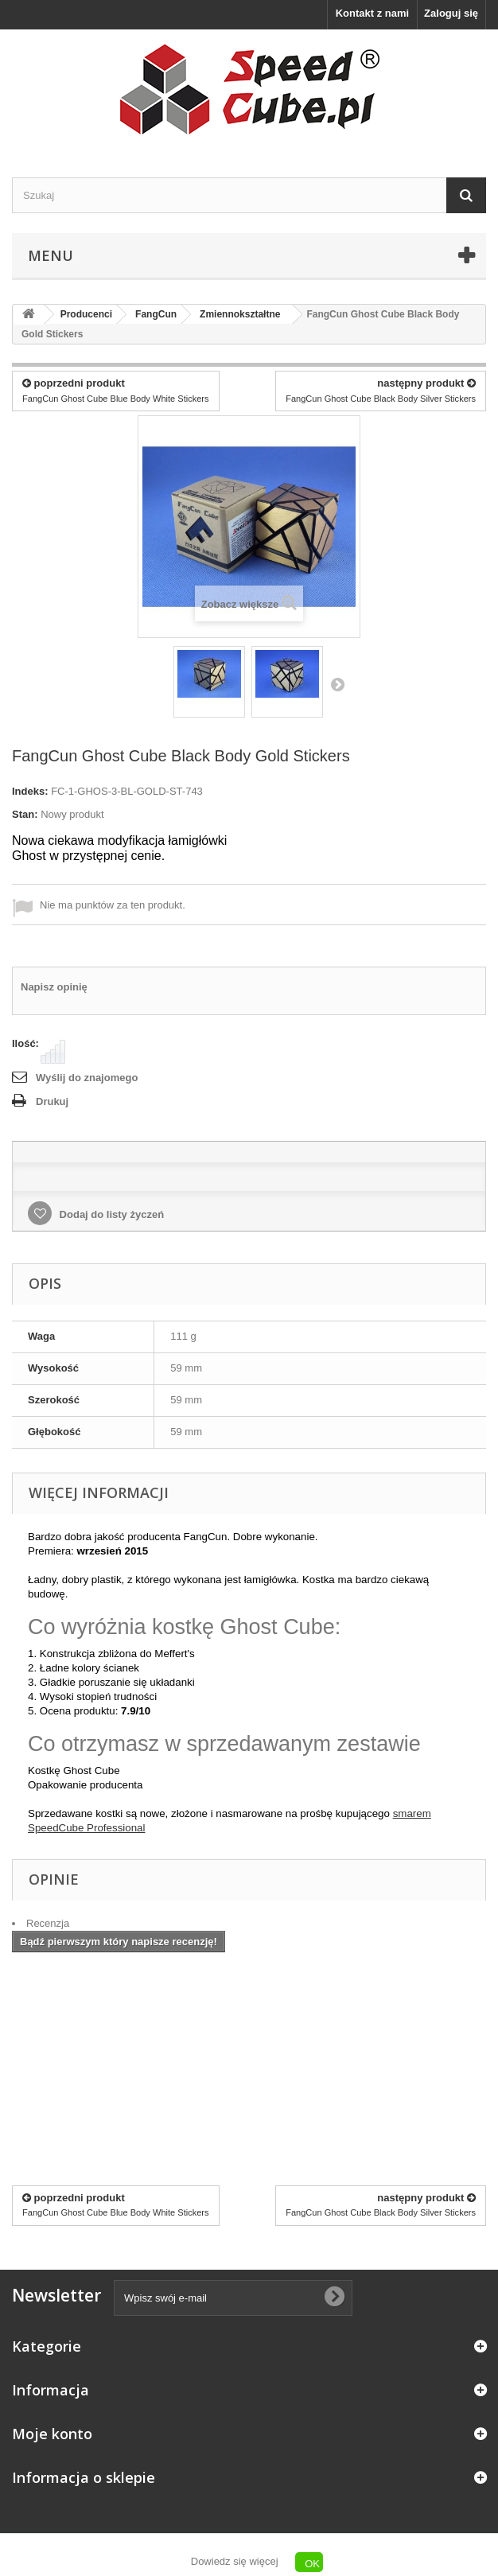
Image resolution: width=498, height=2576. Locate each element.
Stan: (25, 814)
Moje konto (52, 2433)
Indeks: (30, 791)
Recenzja (47, 1923)
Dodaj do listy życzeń (110, 1214)
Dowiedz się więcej (234, 2561)
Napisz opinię (54, 987)
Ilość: (25, 1043)
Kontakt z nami (372, 13)
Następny (337, 684)
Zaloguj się (451, 13)
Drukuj (52, 1101)
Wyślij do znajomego (87, 1078)
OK (312, 2564)
